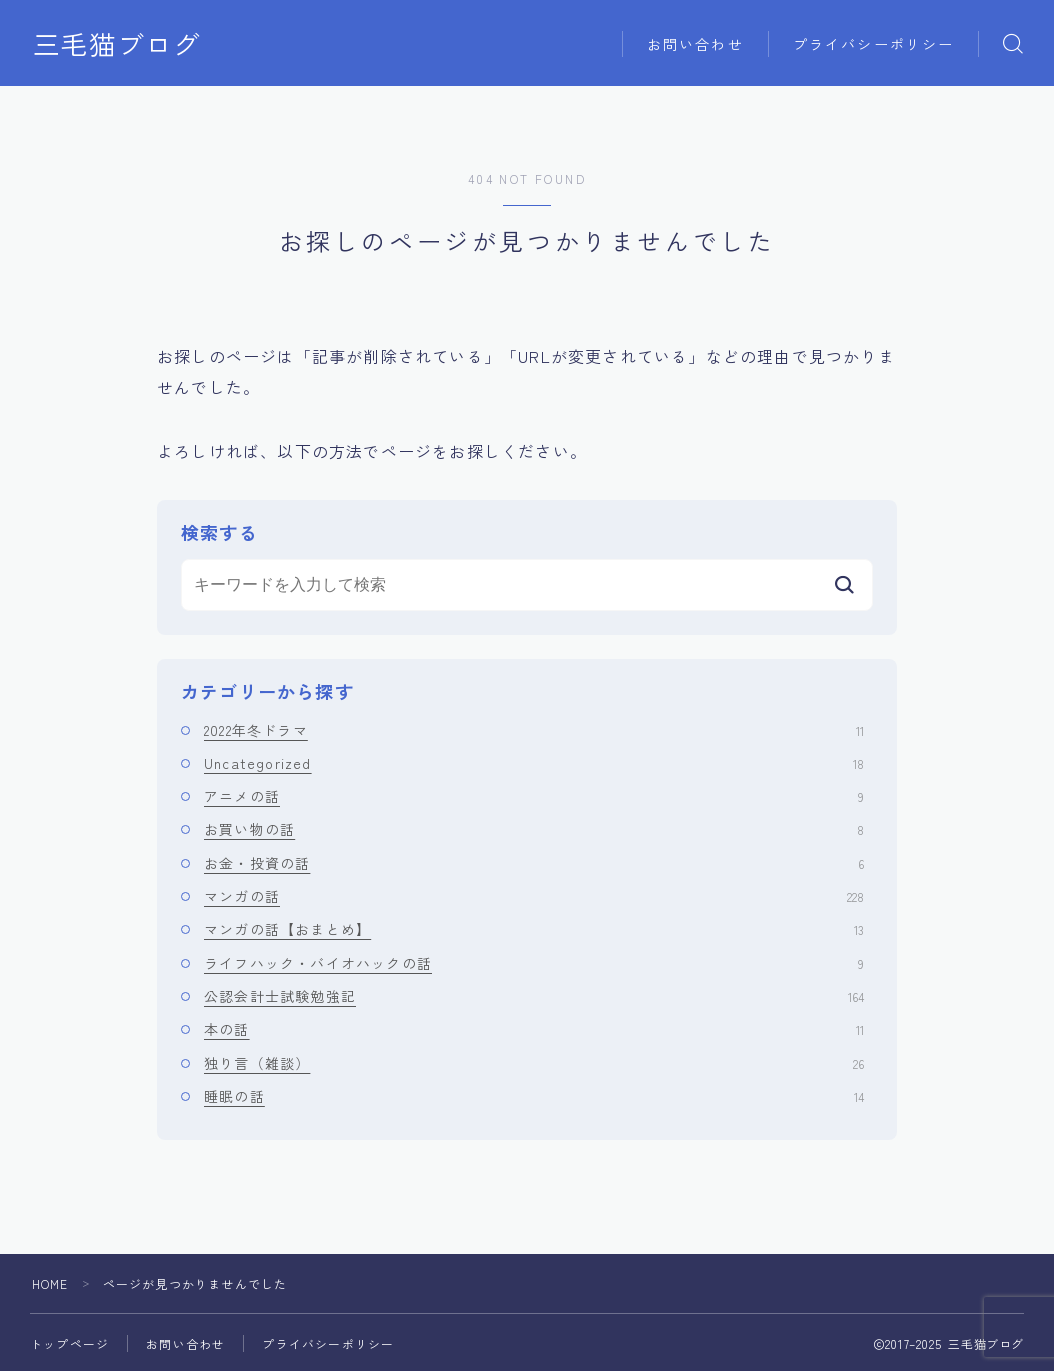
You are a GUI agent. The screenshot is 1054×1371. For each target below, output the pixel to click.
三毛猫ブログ (117, 44)
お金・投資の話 (534, 863)
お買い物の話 (534, 829)
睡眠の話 (534, 1096)
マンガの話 (534, 896)
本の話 (534, 1029)
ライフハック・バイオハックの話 (534, 963)
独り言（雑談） (534, 1063)
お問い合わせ (695, 44)
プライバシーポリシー (873, 44)
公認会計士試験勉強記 (534, 996)
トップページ (69, 1343)
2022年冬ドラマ (534, 730)
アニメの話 (534, 796)
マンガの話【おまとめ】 (534, 929)
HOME (50, 1283)
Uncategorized (534, 763)
